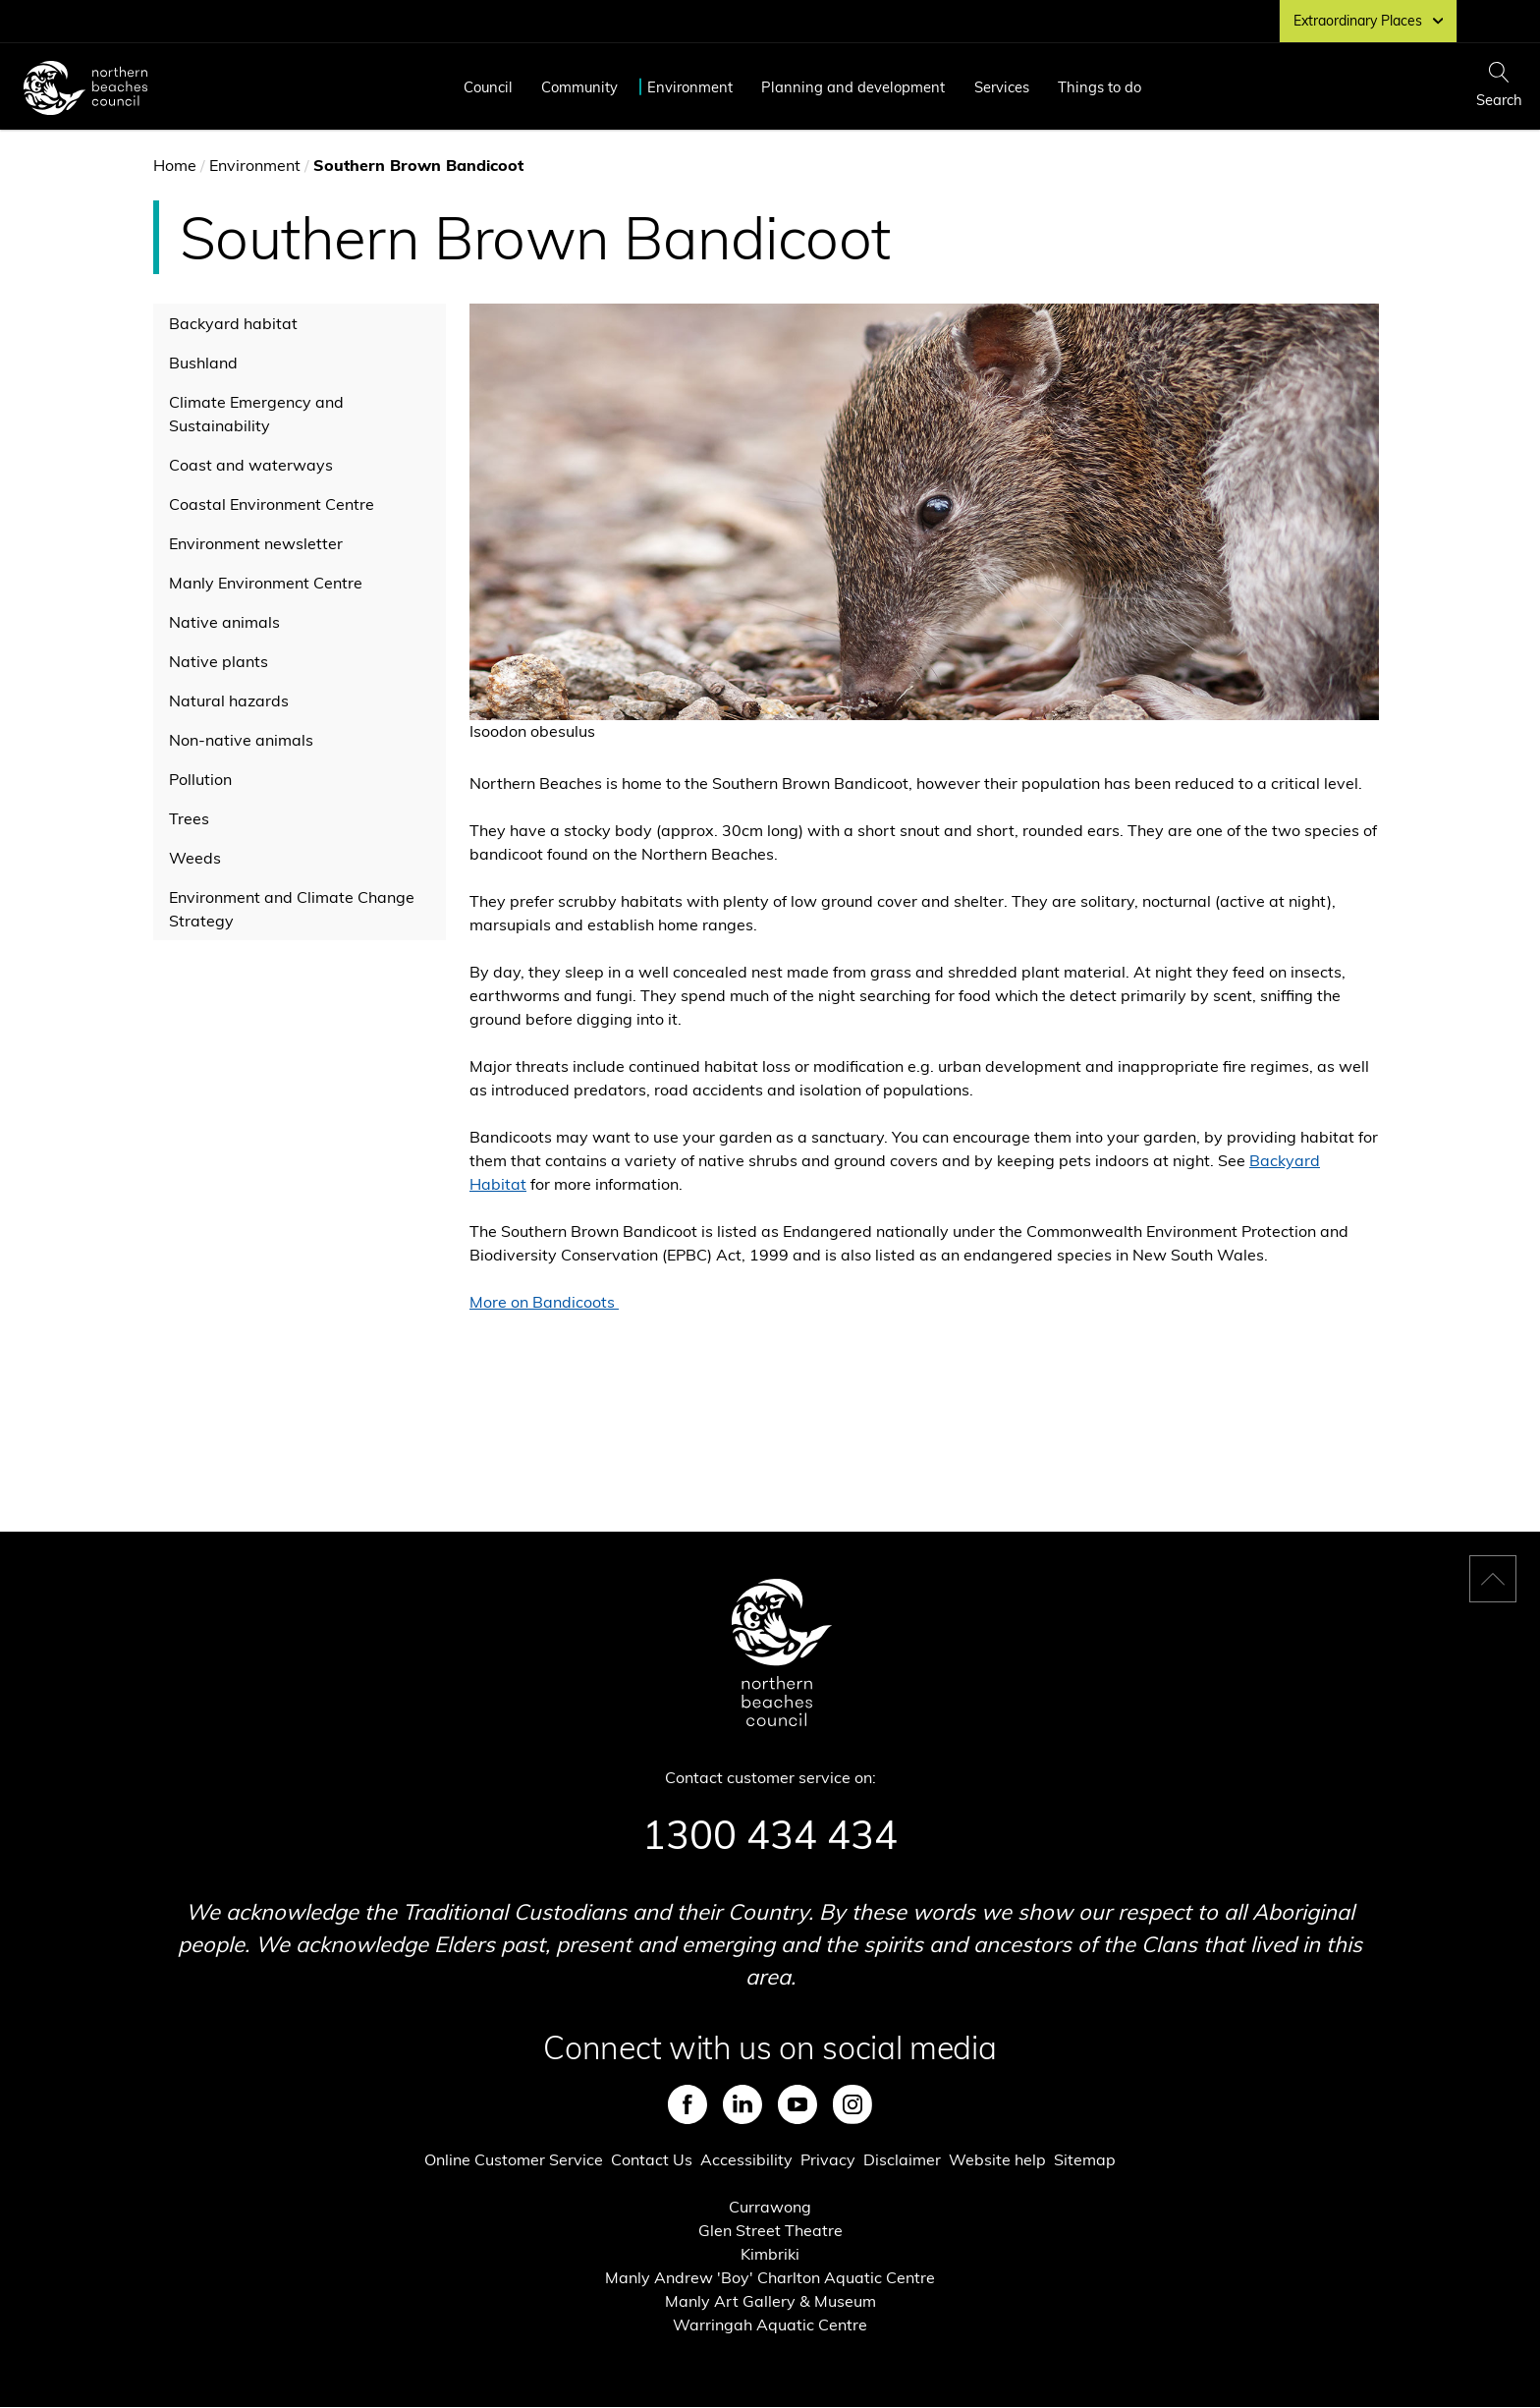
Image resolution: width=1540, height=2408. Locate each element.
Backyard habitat (233, 323)
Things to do (1099, 87)
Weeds (195, 858)
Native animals (224, 622)
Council (488, 87)
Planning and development (853, 87)
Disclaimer (902, 2159)
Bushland (203, 362)
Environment (690, 87)
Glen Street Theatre (770, 2230)
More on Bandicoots (544, 1302)
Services (1001, 87)
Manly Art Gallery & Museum (770, 2301)
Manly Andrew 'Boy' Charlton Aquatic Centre (770, 2277)
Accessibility (746, 2159)
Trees (189, 818)
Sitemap (1085, 2159)
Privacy (827, 2159)
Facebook (687, 2104)
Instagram (852, 2104)
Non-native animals (241, 740)
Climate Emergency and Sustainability (256, 413)
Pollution (200, 779)
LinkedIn (742, 2104)
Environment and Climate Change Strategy (291, 908)
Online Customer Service (513, 2159)
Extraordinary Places (1368, 20)
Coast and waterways (251, 465)
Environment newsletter (256, 543)
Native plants (218, 661)
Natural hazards (229, 700)
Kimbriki (770, 2254)
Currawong (770, 2206)
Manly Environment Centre (265, 582)
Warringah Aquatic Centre (770, 2324)
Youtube (797, 2104)
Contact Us (651, 2159)
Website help (997, 2159)
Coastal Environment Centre (271, 504)
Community (579, 87)
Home (174, 165)
